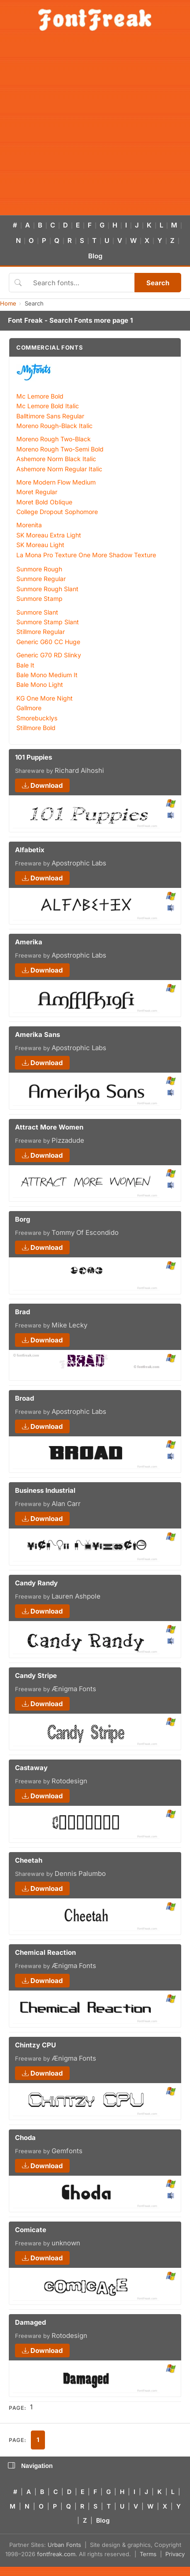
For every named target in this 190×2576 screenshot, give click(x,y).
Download (42, 785)
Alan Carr (66, 1503)
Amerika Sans (37, 1034)
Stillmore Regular (40, 631)
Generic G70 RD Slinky (48, 655)
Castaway (31, 1767)
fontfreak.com (56, 2553)
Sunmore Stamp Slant (47, 622)
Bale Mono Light (39, 684)
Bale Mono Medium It (47, 674)
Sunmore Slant (37, 612)
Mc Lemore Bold (39, 396)
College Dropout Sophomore (57, 511)
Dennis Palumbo (80, 1873)
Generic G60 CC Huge (48, 641)
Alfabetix (30, 850)
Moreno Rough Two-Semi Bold (60, 449)
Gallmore (28, 708)
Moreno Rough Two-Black (53, 439)
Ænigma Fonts (74, 1689)
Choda (25, 2137)
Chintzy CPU (35, 2045)
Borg (22, 1219)
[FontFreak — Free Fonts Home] (95, 20)
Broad (24, 1398)
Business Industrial (45, 1490)
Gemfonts (67, 2151)
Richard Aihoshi (79, 770)
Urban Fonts (64, 2544)
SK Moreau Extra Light (48, 535)
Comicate (30, 2230)
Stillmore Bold (36, 727)
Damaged (30, 2322)
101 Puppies (33, 757)
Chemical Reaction (45, 1952)
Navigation (30, 2466)
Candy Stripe (36, 1675)
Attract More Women (49, 1127)
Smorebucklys (36, 718)
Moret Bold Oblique (44, 502)
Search (157, 283)
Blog (95, 256)
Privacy (175, 2553)
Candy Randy (36, 1583)
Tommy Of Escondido (85, 1232)
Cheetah (28, 1860)
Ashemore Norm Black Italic (56, 458)
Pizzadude (68, 1140)
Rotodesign (69, 1781)
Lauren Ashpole (76, 1596)
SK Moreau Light (40, 544)
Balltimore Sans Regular (50, 416)
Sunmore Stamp (39, 598)
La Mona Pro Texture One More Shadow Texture (86, 555)
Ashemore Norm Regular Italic (59, 469)
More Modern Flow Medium (56, 482)
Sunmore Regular (41, 578)
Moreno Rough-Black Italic (54, 425)
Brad (22, 1312)
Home (8, 303)
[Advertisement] (82, 128)
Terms (148, 2553)
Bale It (25, 665)
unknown (66, 2243)
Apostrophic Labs (79, 863)
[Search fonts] (80, 282)
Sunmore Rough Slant (47, 589)
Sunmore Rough (39, 569)
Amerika (28, 942)
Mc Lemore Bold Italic (47, 406)
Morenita (29, 525)
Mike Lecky (69, 1325)
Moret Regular (36, 492)
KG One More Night (44, 698)
